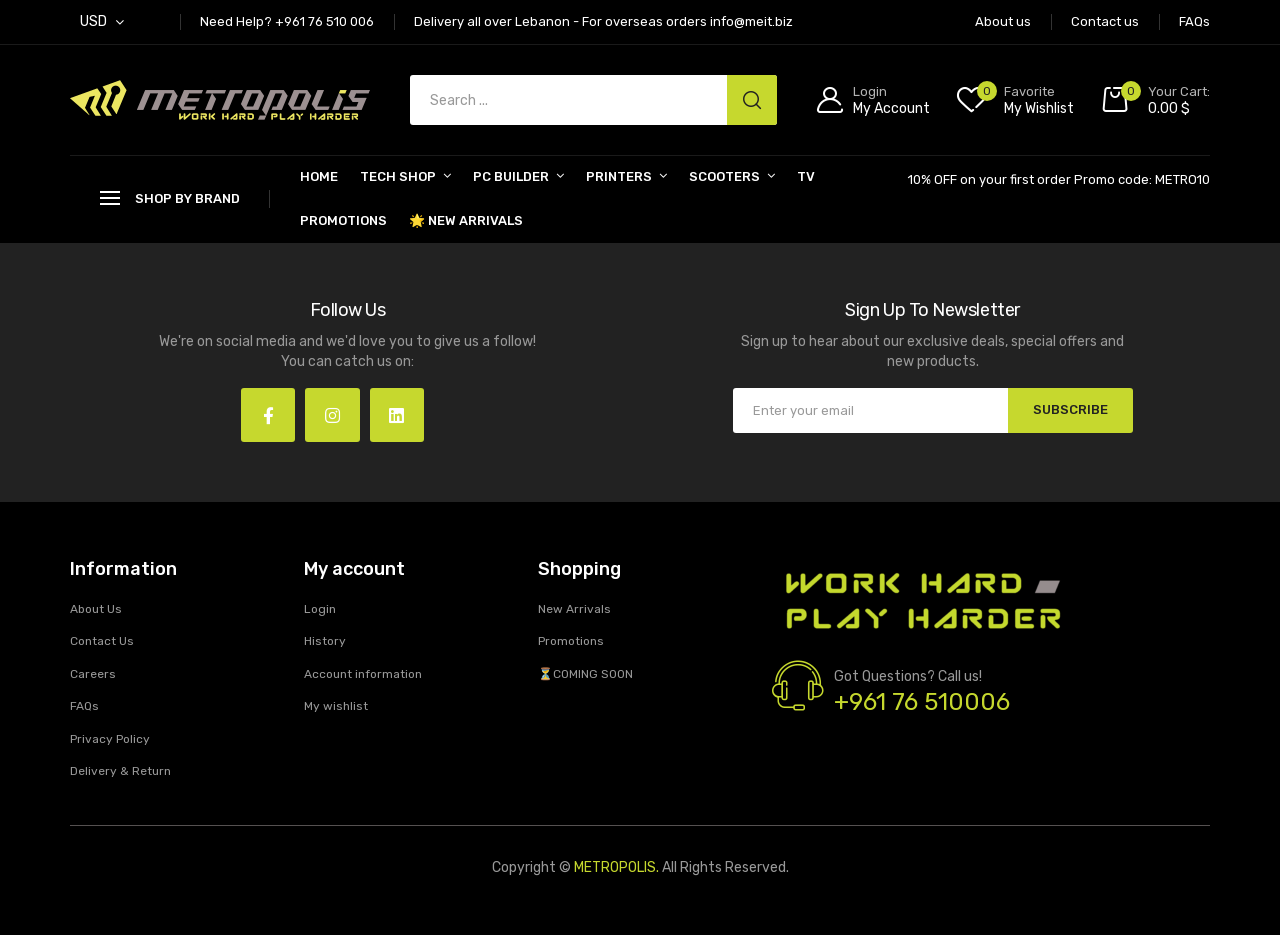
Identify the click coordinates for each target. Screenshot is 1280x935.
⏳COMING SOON (585, 674)
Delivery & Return (120, 772)
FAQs (84, 707)
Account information (363, 674)
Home (319, 176)
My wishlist (336, 707)
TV (806, 176)
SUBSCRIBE (1070, 409)
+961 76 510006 (922, 703)
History (325, 642)
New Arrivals (574, 609)
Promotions (343, 220)
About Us (96, 609)
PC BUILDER (511, 176)
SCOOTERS (724, 176)
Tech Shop (398, 176)
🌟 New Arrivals (466, 220)
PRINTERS (619, 176)
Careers (93, 674)
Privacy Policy (110, 739)
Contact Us (102, 642)
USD (93, 21)
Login (320, 609)
